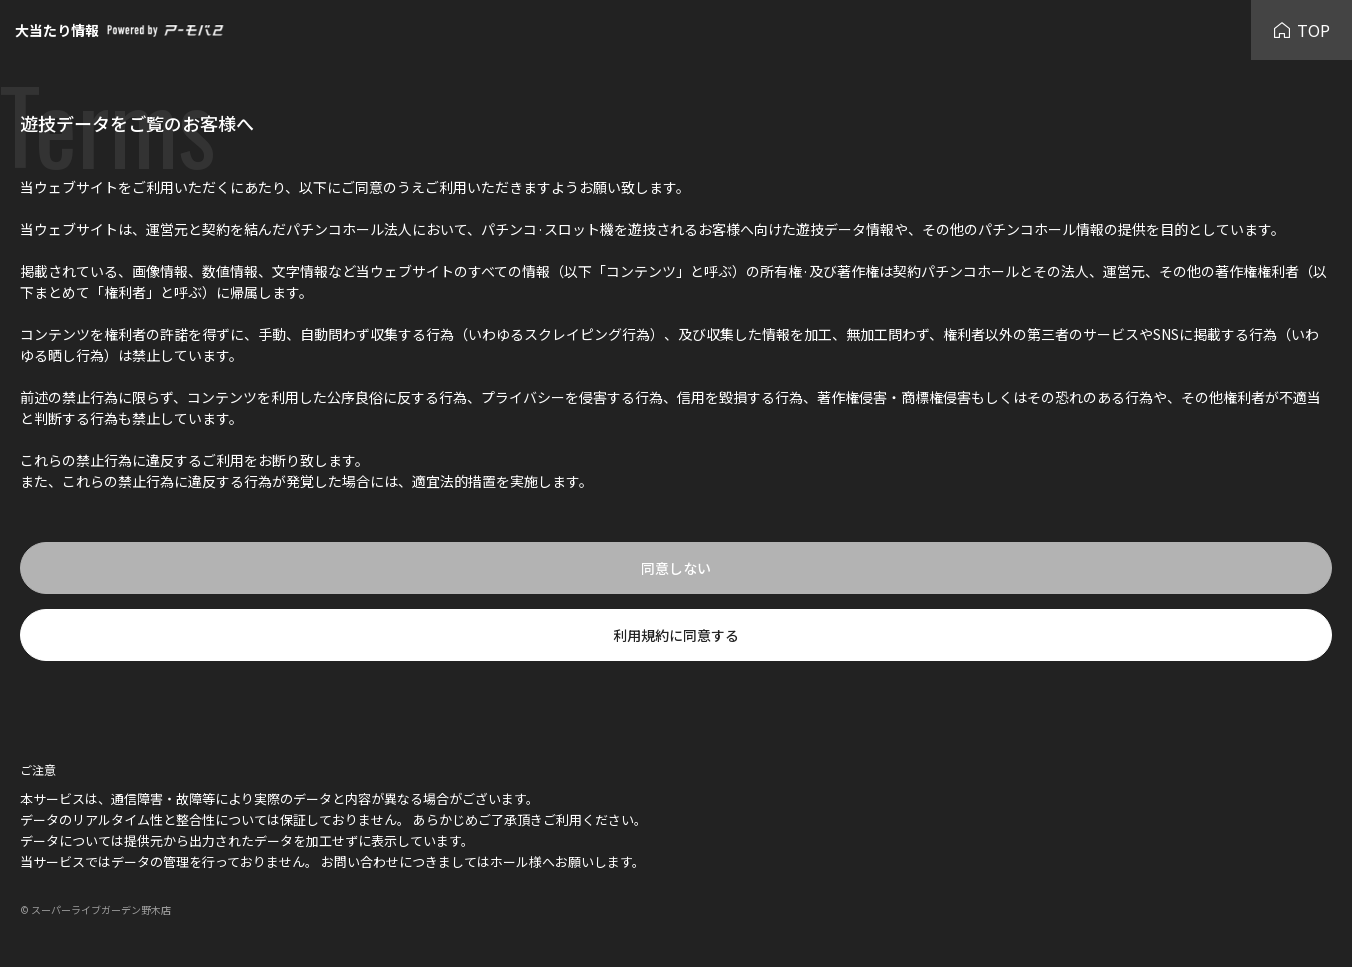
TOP (1301, 30)
